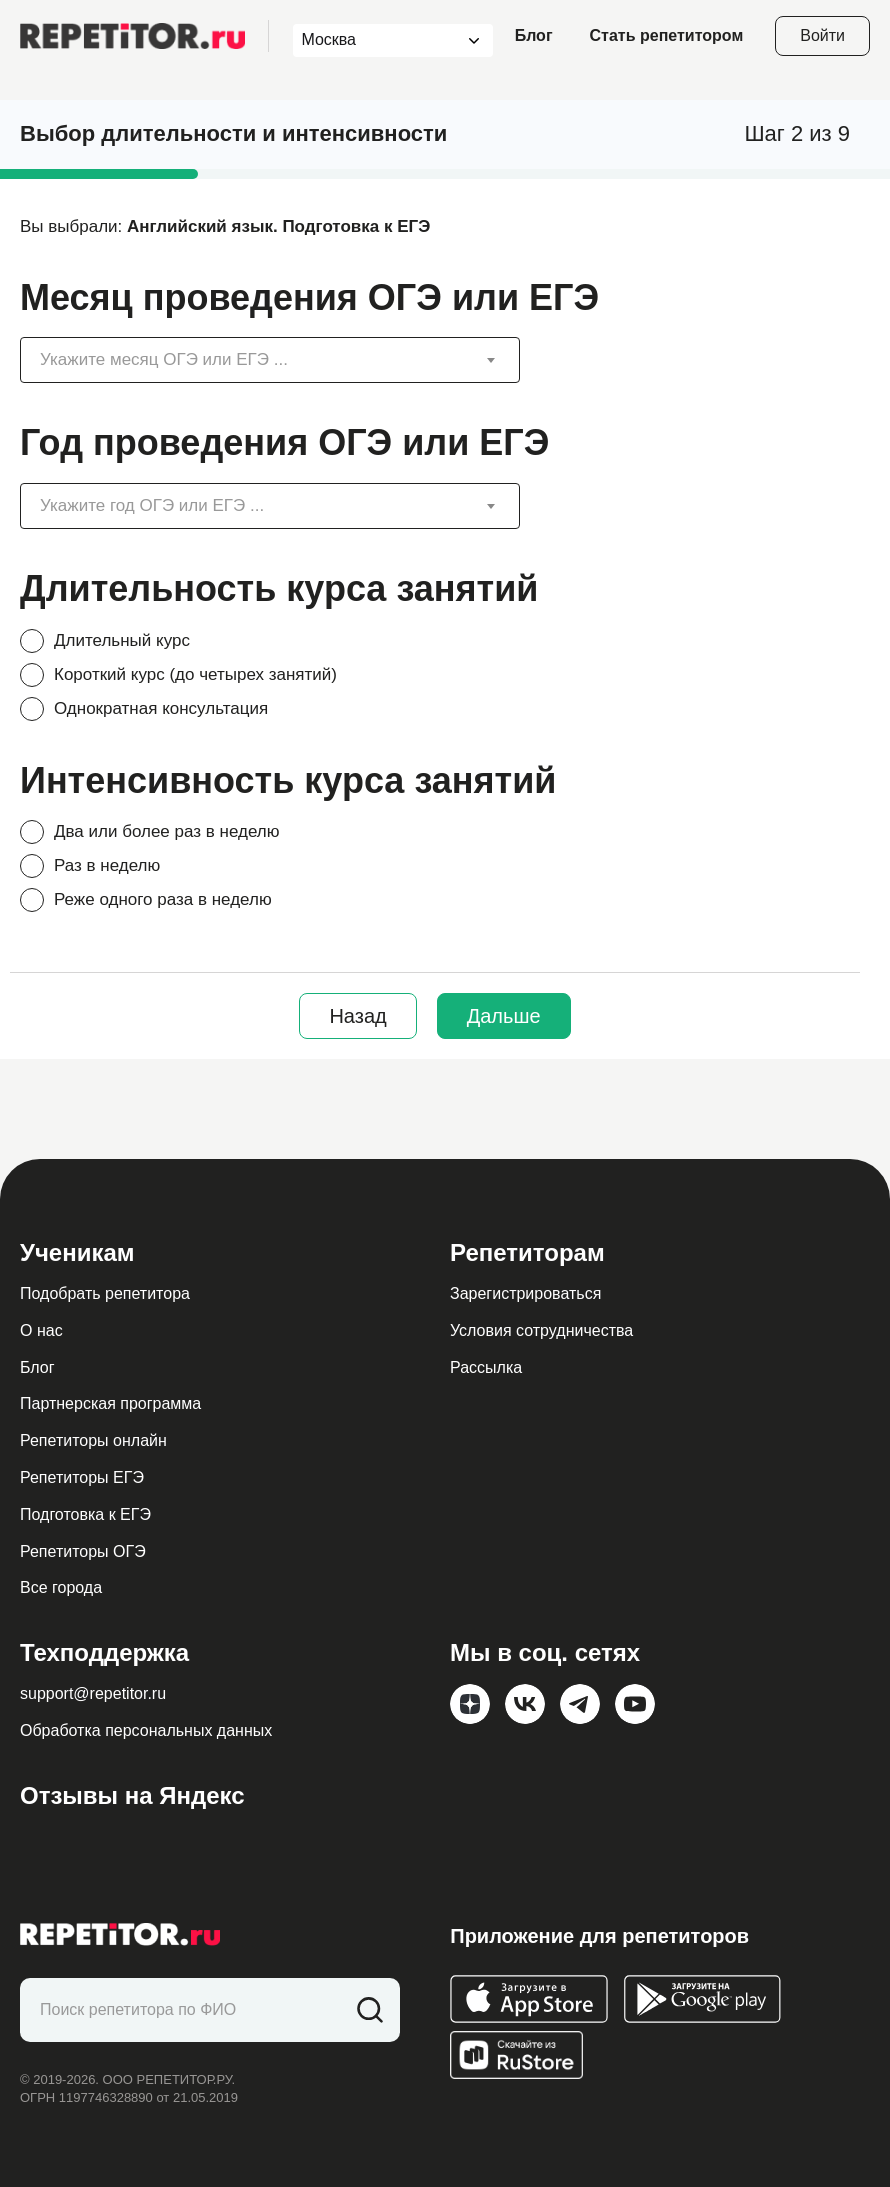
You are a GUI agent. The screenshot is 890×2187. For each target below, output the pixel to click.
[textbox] (254, 360)
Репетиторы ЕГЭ (82, 1477)
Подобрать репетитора (105, 1293)
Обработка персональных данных (146, 1730)
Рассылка (486, 1367)
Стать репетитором (667, 35)
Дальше (504, 1016)
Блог (534, 35)
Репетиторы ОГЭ (83, 1551)
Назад (357, 1016)
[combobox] (374, 40)
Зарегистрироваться (525, 1293)
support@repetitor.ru (93, 1693)
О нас (41, 1330)
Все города (61, 1587)
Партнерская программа (110, 1403)
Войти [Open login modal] (822, 35)
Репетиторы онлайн (93, 1440)
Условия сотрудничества (541, 1330)
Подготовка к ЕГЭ (85, 1514)
